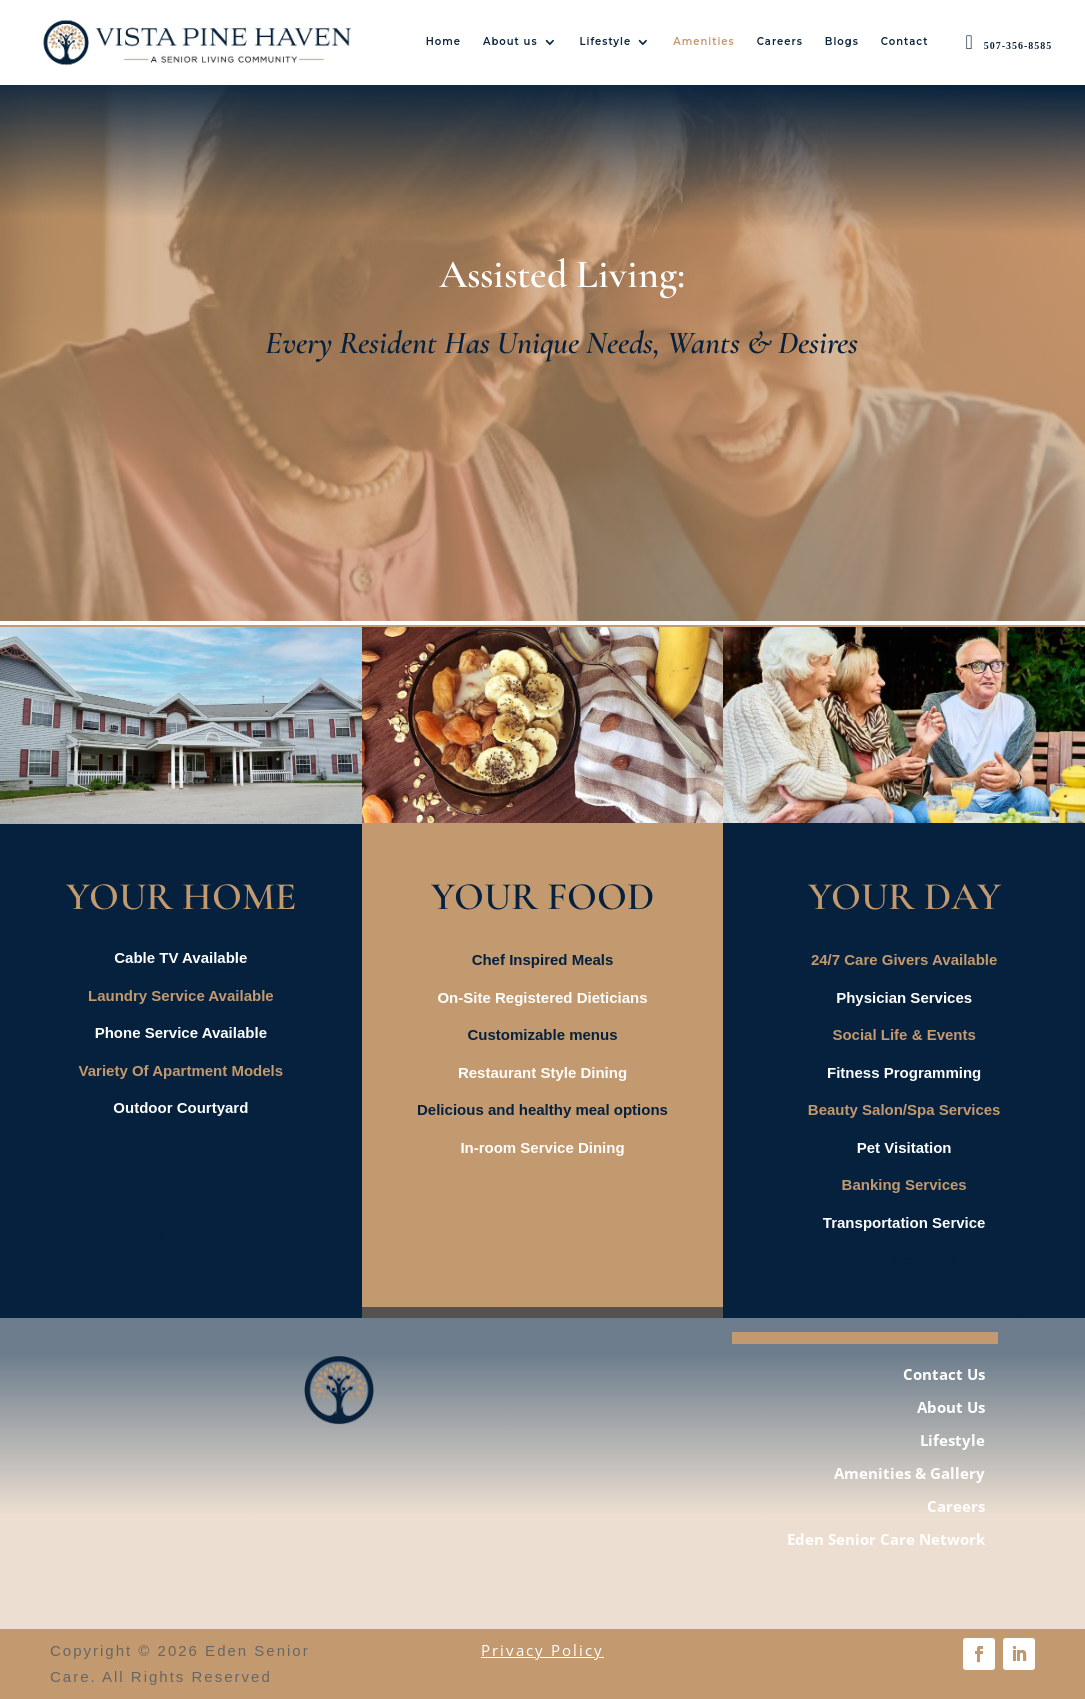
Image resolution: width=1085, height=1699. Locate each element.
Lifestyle (606, 41)
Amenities (704, 41)
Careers (780, 41)
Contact (905, 41)
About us (510, 41)
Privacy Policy (542, 1650)
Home (443, 41)
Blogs (842, 41)
